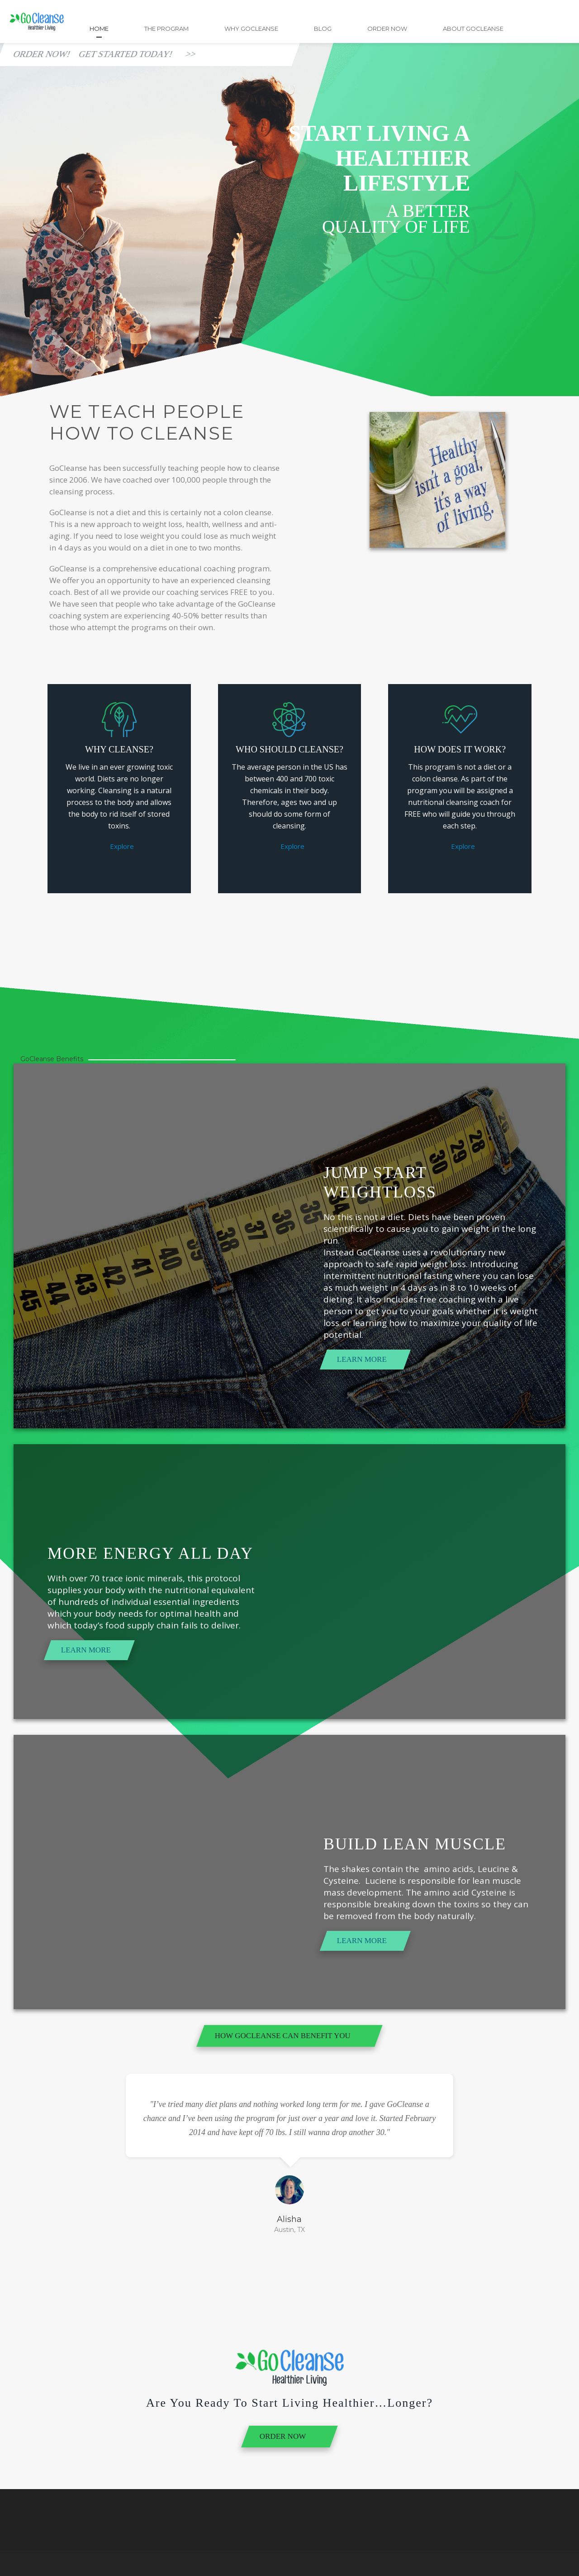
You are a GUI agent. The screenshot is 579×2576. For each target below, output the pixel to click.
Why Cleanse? (119, 749)
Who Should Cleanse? (289, 749)
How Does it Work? (460, 749)
